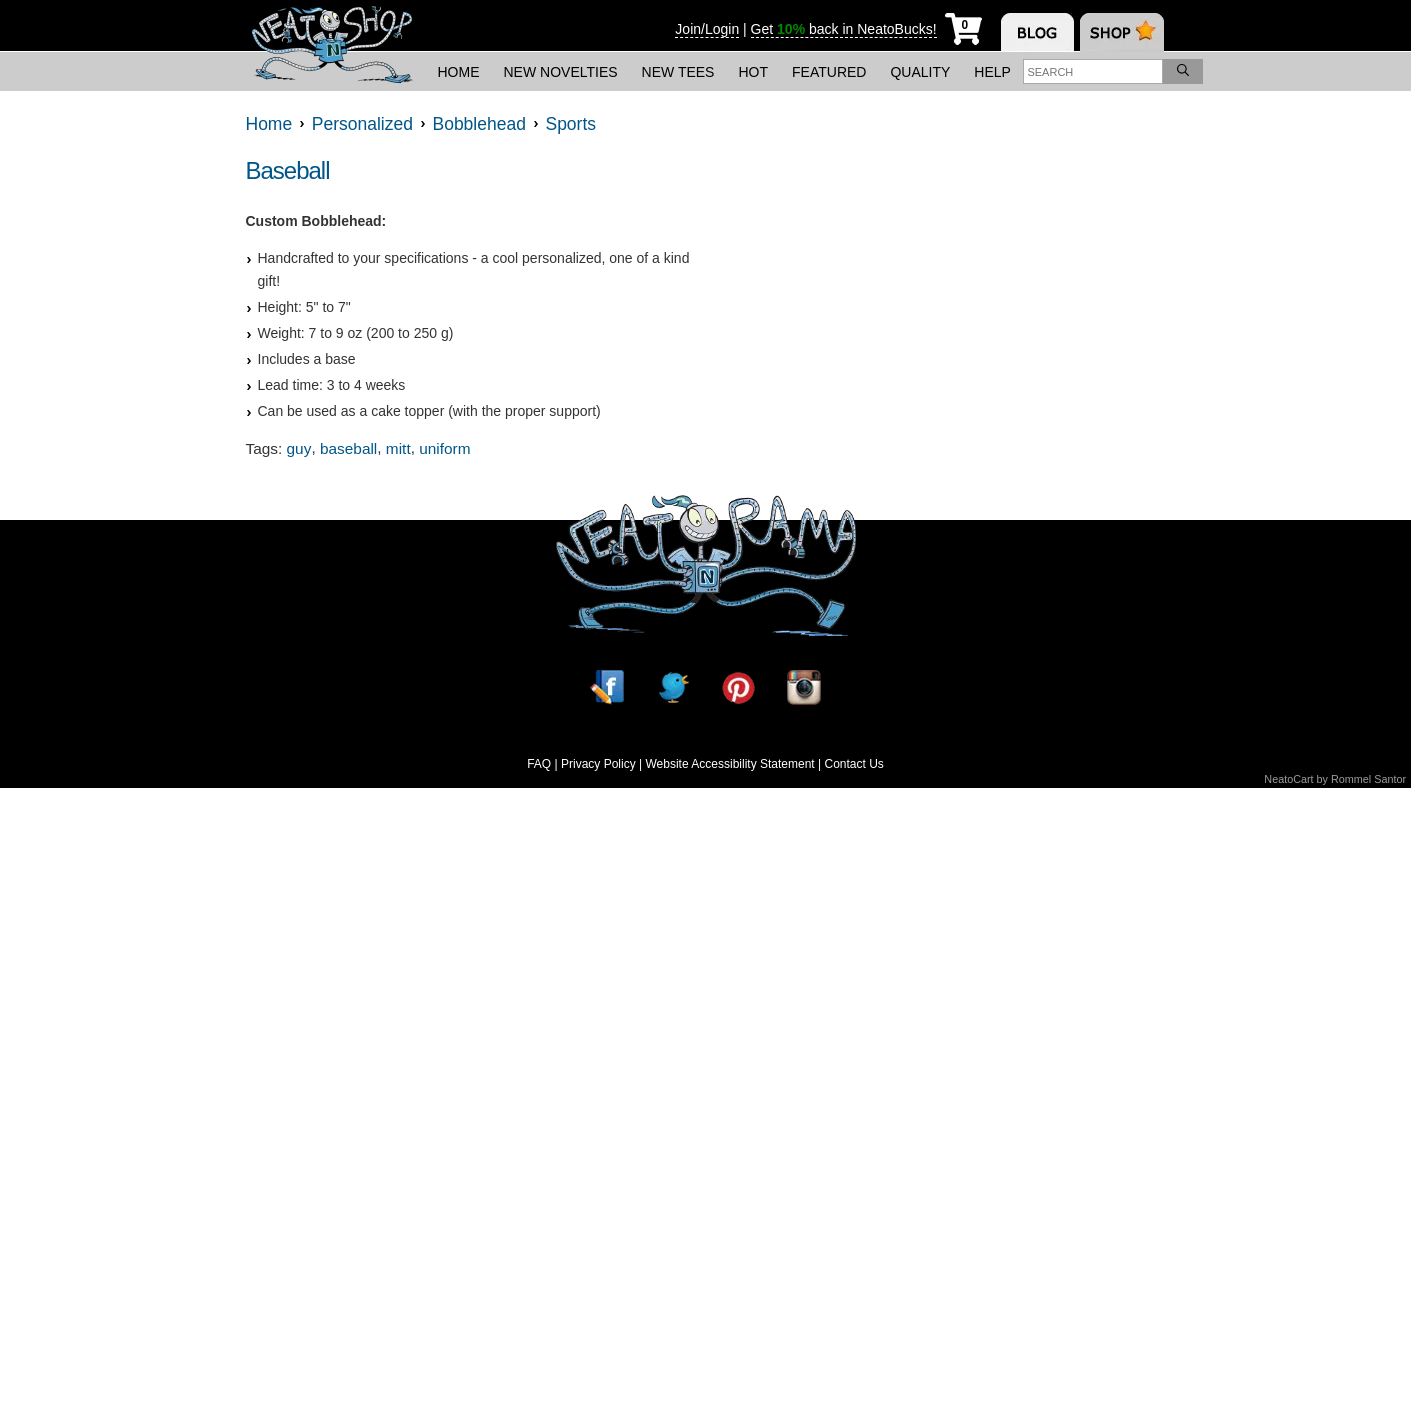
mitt (398, 448)
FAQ (539, 764)
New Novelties (561, 72)
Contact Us (853, 764)
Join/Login (707, 29)
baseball (348, 448)
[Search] (1183, 71)
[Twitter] (673, 687)
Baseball (288, 170)
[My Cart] (963, 25)
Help (992, 72)
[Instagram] (804, 687)
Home (459, 72)
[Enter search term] (1093, 71)
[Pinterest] (738, 687)
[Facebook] (607, 687)
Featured (829, 72)
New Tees (678, 72)
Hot (753, 72)
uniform (444, 448)
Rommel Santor (1368, 779)
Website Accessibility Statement (729, 764)
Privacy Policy (598, 764)
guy (299, 448)
